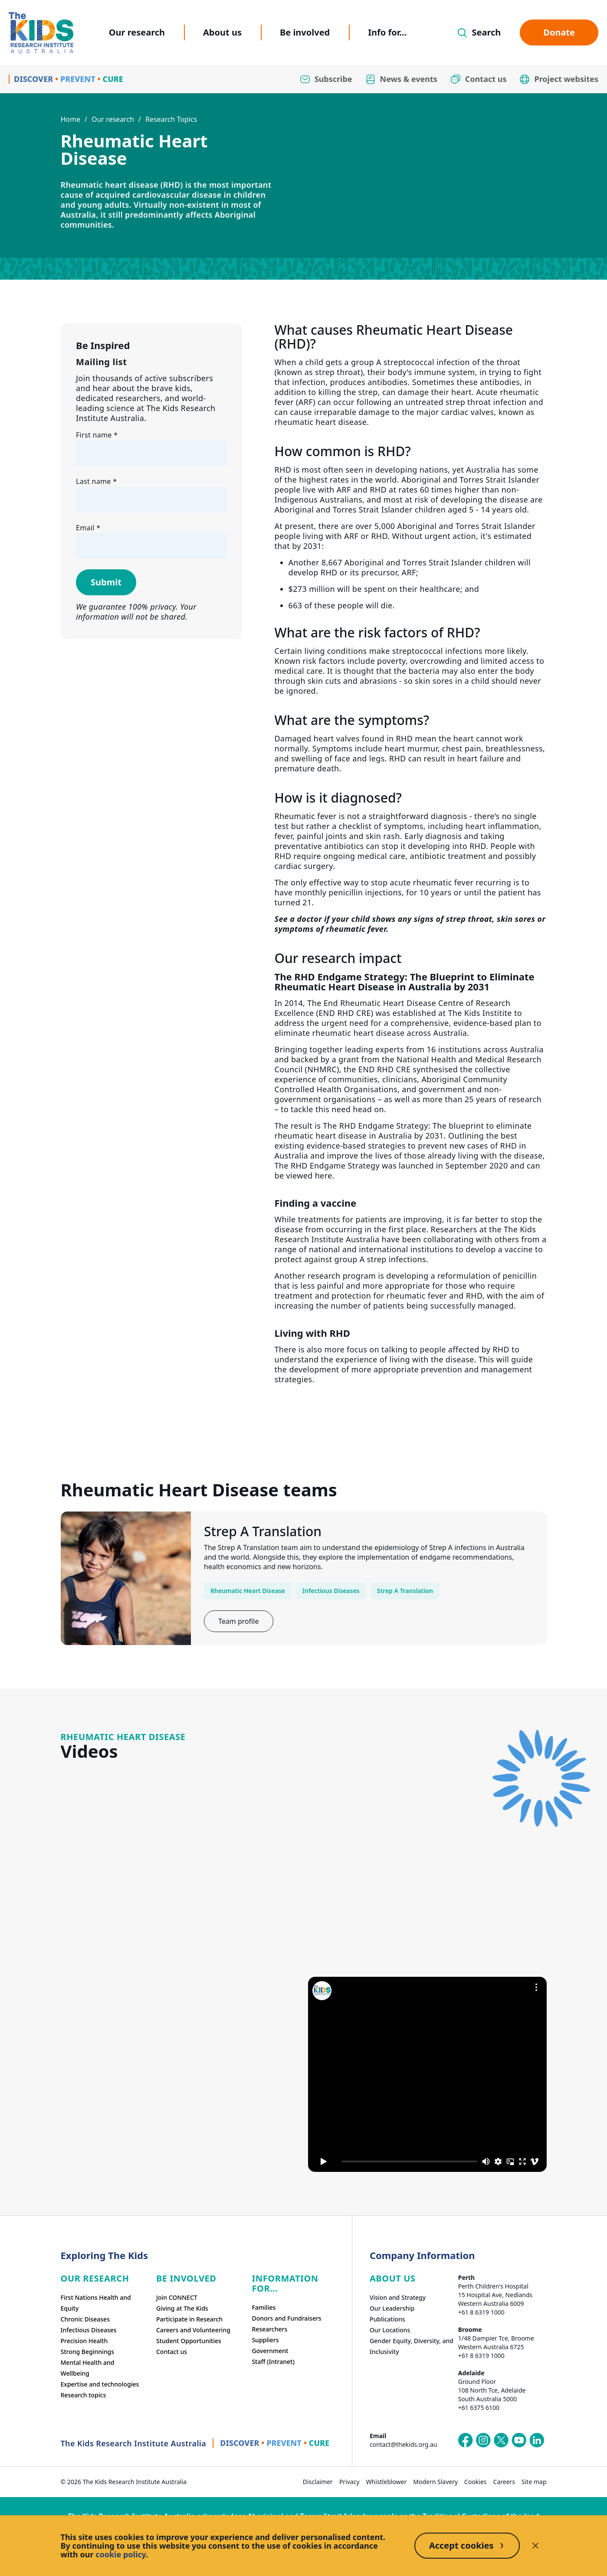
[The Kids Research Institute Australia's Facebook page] (465, 2440)
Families (264, 2307)
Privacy (349, 2482)
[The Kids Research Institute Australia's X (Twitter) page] (501, 2440)
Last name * (96, 481)
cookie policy (120, 2554)
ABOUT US (393, 2278)
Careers (504, 2482)
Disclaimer (318, 2482)
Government (270, 2351)
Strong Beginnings (88, 2351)
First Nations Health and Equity (96, 2302)
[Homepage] (41, 32)
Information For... (285, 2283)
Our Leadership (392, 2308)
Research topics (83, 2395)
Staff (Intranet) (273, 2361)
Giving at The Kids (182, 2308)
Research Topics (171, 119)
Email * (88, 527)
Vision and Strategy (398, 2297)
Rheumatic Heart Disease (247, 1591)
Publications (387, 2319)
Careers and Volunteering (193, 2330)
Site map (534, 2482)
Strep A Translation (405, 1591)
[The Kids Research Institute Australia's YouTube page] (519, 2440)
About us (222, 32)
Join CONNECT (176, 2297)
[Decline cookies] (535, 2545)
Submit (106, 582)
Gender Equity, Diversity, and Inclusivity (411, 2346)
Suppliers (265, 2340)
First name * (97, 435)
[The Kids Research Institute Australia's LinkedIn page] (536, 2440)
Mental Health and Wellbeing (88, 2367)
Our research (137, 32)
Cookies (475, 2482)
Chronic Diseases (85, 2319)
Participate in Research (189, 2319)
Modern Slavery (435, 2482)
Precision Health (84, 2341)
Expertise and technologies (100, 2384)
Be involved (305, 32)
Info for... (387, 32)
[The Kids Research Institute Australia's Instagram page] (483, 2440)
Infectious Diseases (330, 1591)
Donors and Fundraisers (286, 2318)
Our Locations (390, 2330)
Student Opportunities (188, 2341)
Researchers (269, 2329)
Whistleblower (386, 2482)
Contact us (171, 2351)
